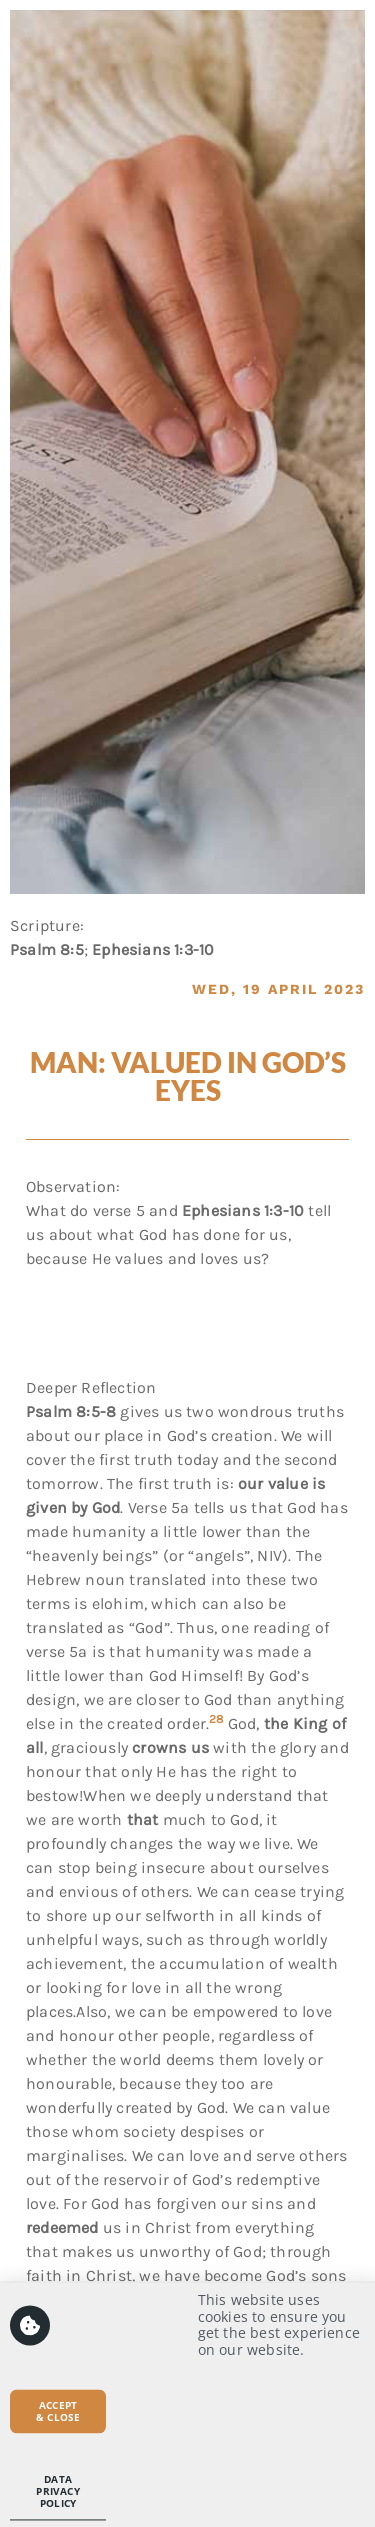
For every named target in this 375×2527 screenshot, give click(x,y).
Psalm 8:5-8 (71, 1411)
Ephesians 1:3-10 (153, 949)
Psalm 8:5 (47, 949)
